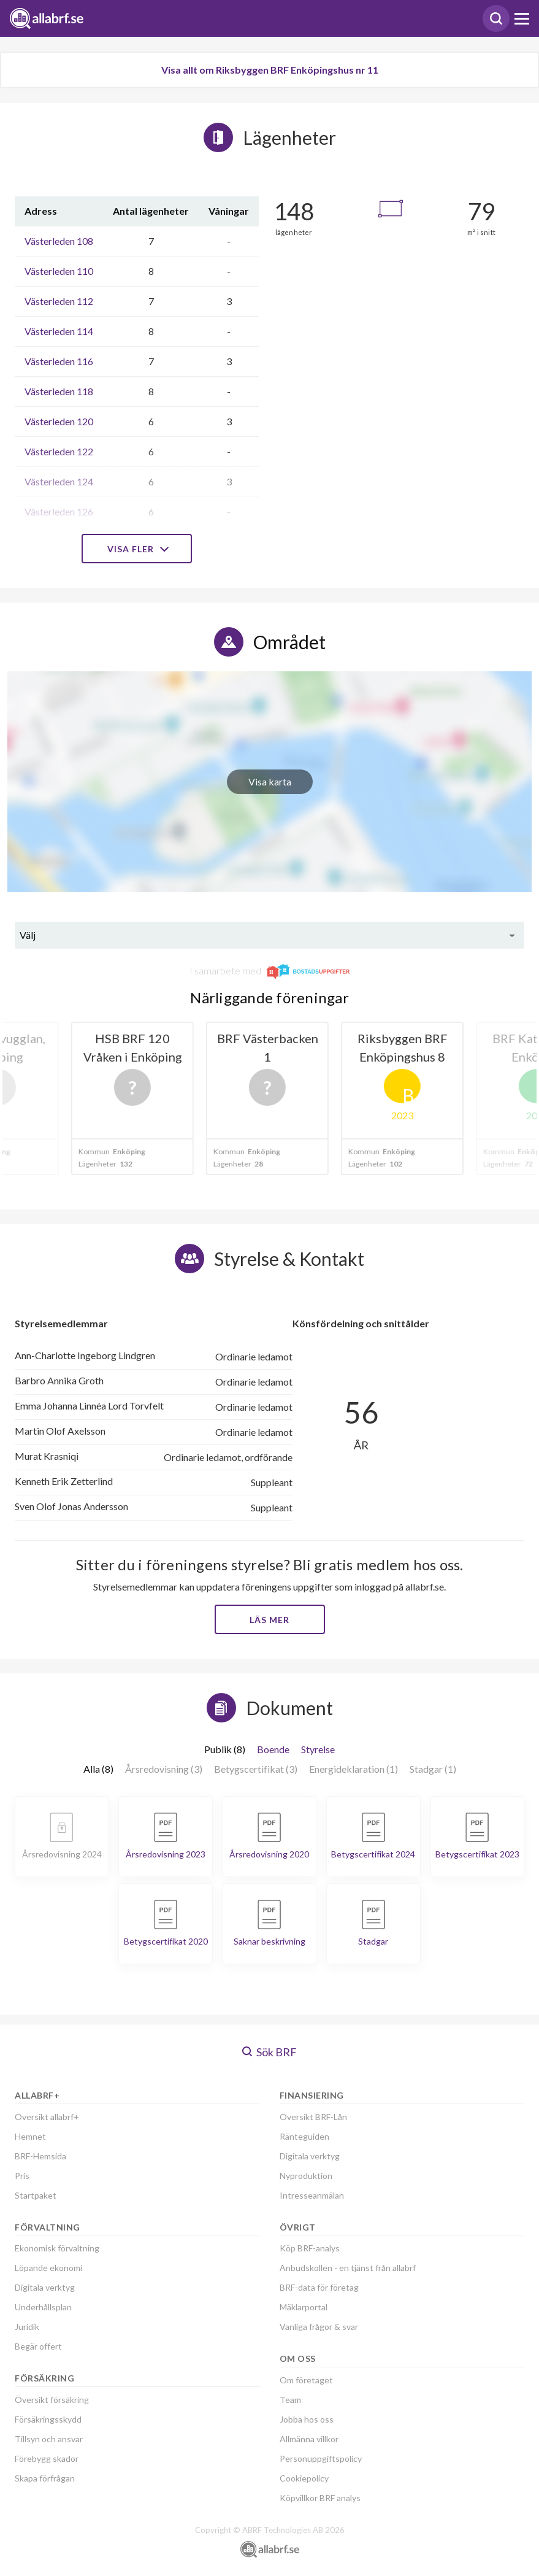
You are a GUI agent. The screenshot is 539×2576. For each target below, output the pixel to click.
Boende (273, 1749)
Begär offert (38, 2346)
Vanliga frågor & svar (319, 2326)
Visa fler (136, 549)
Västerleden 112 (59, 301)
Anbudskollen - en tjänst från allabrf (348, 2267)
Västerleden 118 (59, 391)
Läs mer (269, 1619)
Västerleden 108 (59, 241)
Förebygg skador (46, 2458)
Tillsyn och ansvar (49, 2439)
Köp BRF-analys (310, 2248)
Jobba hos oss (307, 2419)
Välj (28, 935)
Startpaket (35, 2195)
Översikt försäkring (52, 2399)
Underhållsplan (43, 2307)
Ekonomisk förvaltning (57, 2248)
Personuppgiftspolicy (321, 2458)
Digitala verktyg (45, 2287)
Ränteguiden (304, 2136)
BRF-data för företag (319, 2287)
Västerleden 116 (59, 361)
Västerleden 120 (59, 421)
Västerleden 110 (59, 271)
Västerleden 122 (59, 451)
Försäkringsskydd (48, 2419)
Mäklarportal (303, 2307)
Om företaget (306, 2380)
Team (290, 2399)
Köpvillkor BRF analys (320, 2498)
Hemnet (30, 2136)
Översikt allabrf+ (47, 2116)
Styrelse (318, 1749)
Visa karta (269, 781)
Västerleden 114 (59, 331)
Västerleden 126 (59, 511)
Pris (22, 2175)
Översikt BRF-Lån (313, 2116)
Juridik (27, 2326)
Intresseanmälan (312, 2195)
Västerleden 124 (59, 481)
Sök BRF (269, 2052)
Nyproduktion (306, 2175)
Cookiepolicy (304, 2478)
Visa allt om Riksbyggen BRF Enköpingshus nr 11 (269, 69)
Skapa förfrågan (45, 2478)
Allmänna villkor (309, 2439)
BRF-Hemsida (40, 2156)
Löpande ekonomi (48, 2267)
